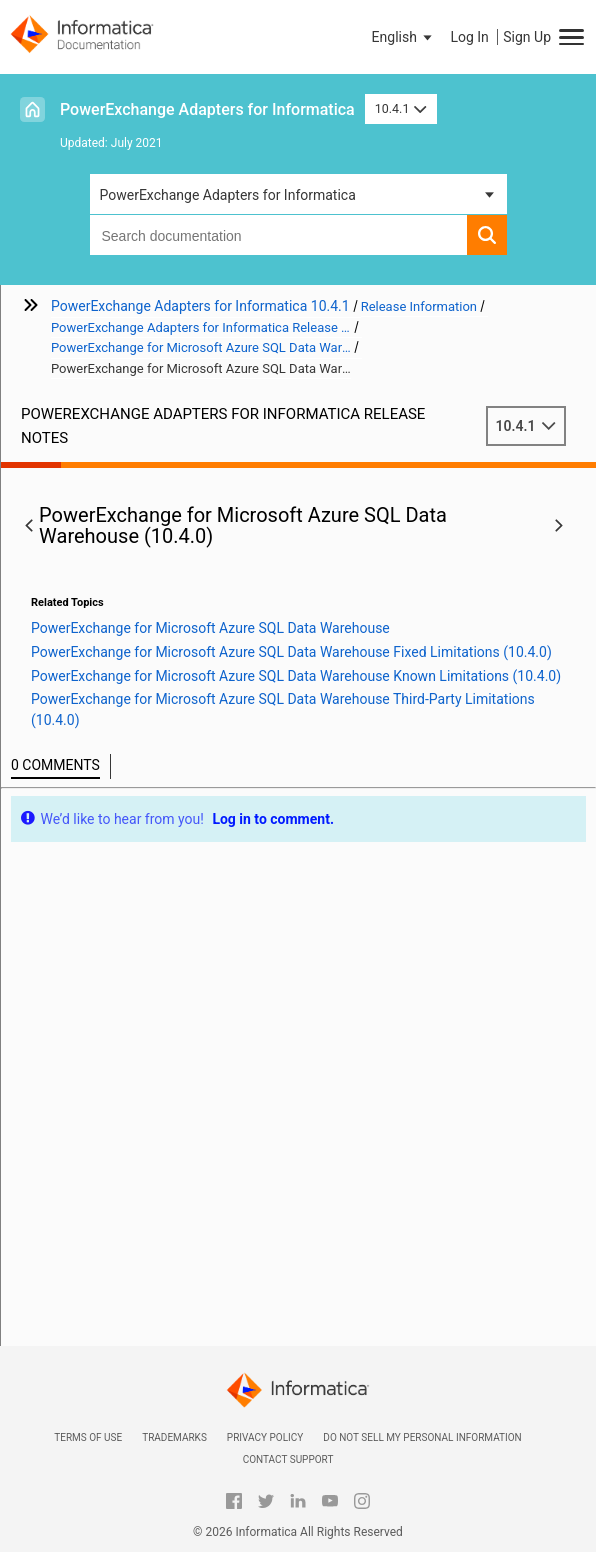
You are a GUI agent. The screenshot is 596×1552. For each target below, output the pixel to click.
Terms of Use (88, 1437)
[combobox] (278, 235)
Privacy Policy (265, 1437)
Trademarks (174, 1437)
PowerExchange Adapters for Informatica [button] (228, 195)
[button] (404, 37)
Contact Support (288, 1459)
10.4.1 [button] (401, 108)
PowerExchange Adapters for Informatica (207, 109)
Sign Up (527, 37)
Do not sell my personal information (422, 1437)
